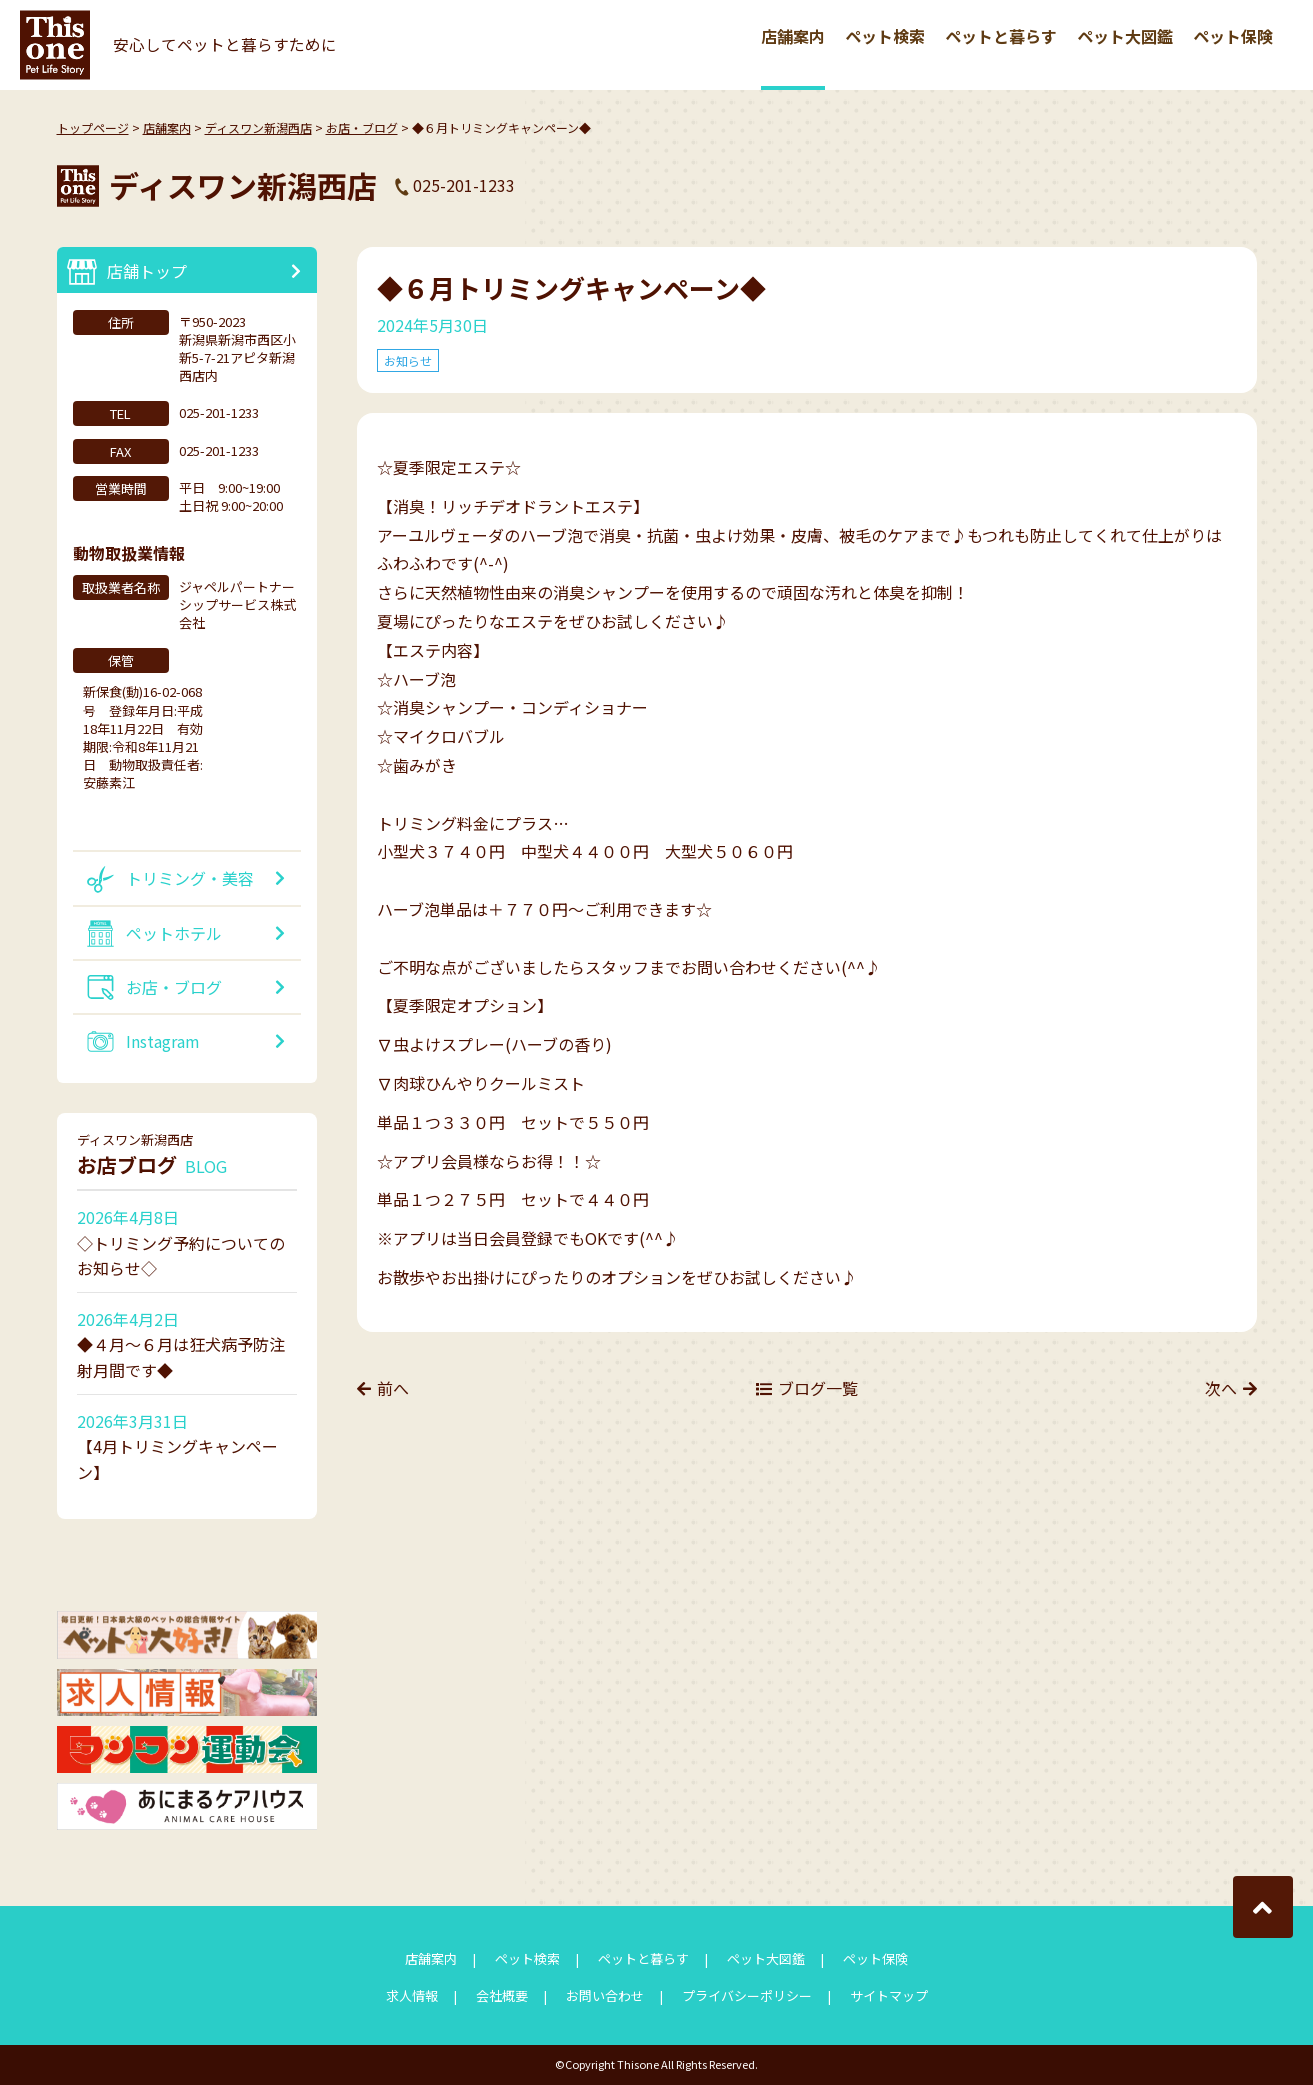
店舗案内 (793, 36)
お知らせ (408, 360)
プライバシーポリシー (747, 1995)
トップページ (93, 127)
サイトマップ (889, 1995)
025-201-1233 (464, 185)
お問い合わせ (605, 1995)
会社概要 (502, 1995)
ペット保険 (1233, 36)
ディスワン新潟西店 (258, 127)
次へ (1221, 1388)
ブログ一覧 (818, 1388)
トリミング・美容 (190, 878)
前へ (393, 1388)
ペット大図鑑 (1125, 36)
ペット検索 (885, 36)
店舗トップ (147, 271)
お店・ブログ (362, 127)
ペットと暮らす (1001, 36)
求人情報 (412, 1995)
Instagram (163, 1041)
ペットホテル (174, 933)
